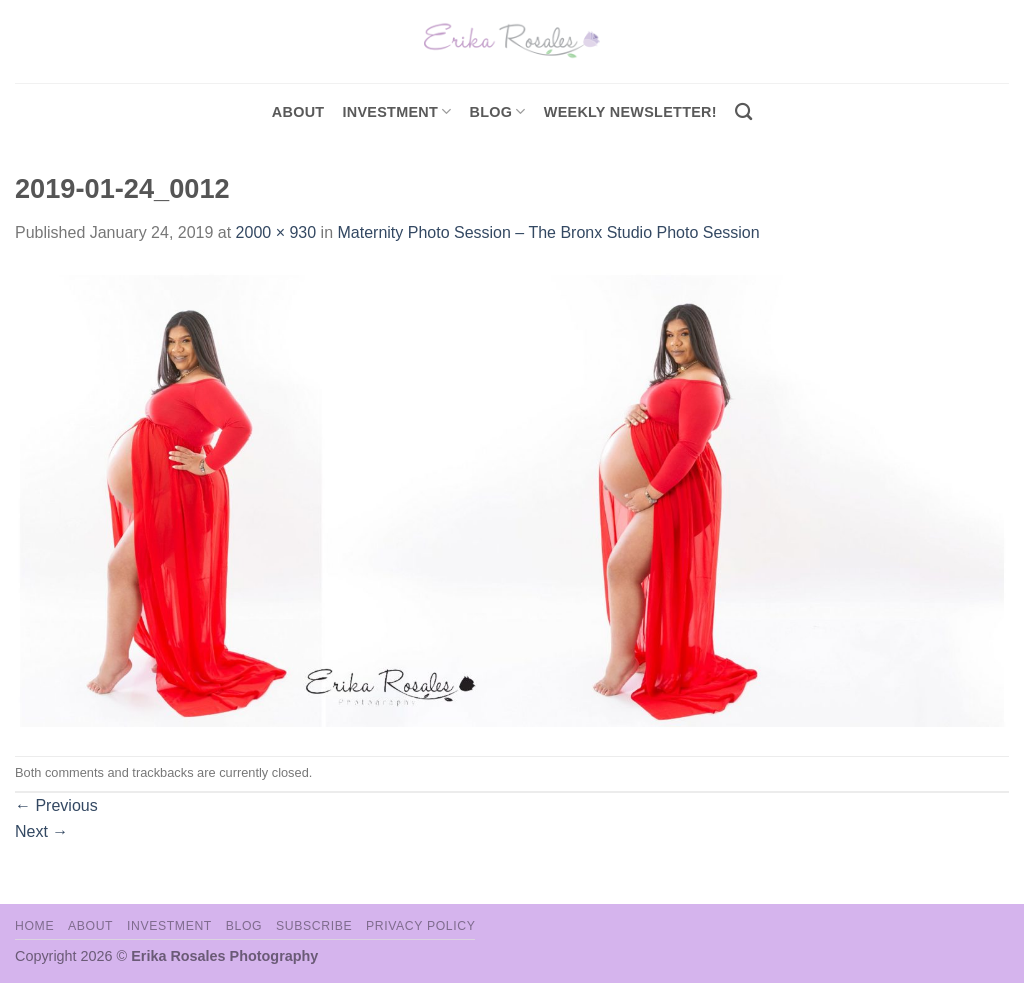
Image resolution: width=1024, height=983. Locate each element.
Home (34, 926)
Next (41, 831)
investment (396, 111)
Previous (56, 805)
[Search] (743, 112)
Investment (169, 926)
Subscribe (314, 926)
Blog (498, 111)
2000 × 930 (276, 232)
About (298, 112)
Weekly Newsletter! (630, 112)
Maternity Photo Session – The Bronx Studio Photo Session (548, 232)
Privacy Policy (420, 926)
